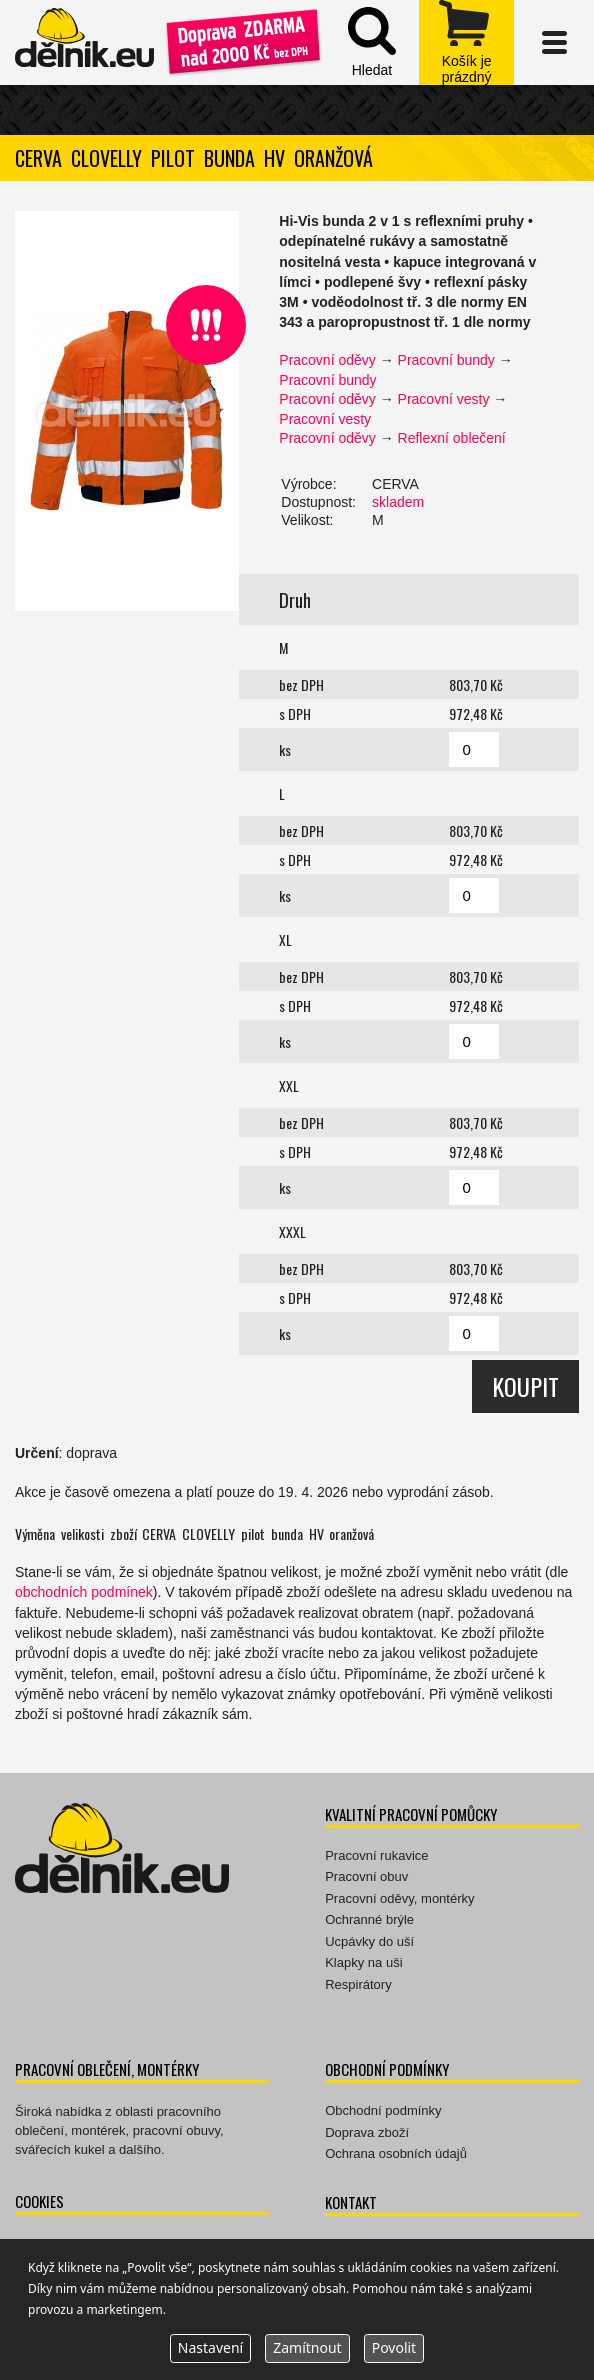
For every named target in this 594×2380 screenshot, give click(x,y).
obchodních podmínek (84, 1592)
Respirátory (358, 1984)
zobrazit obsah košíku (466, 42)
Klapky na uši (363, 1962)
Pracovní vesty (444, 399)
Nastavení (210, 2347)
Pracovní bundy (446, 360)
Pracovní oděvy (327, 360)
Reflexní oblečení (452, 438)
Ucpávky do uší (369, 1941)
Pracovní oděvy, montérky (399, 1898)
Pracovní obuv (366, 1876)
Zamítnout (307, 2347)
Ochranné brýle (369, 1919)
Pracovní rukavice (376, 1855)
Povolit (394, 2347)
